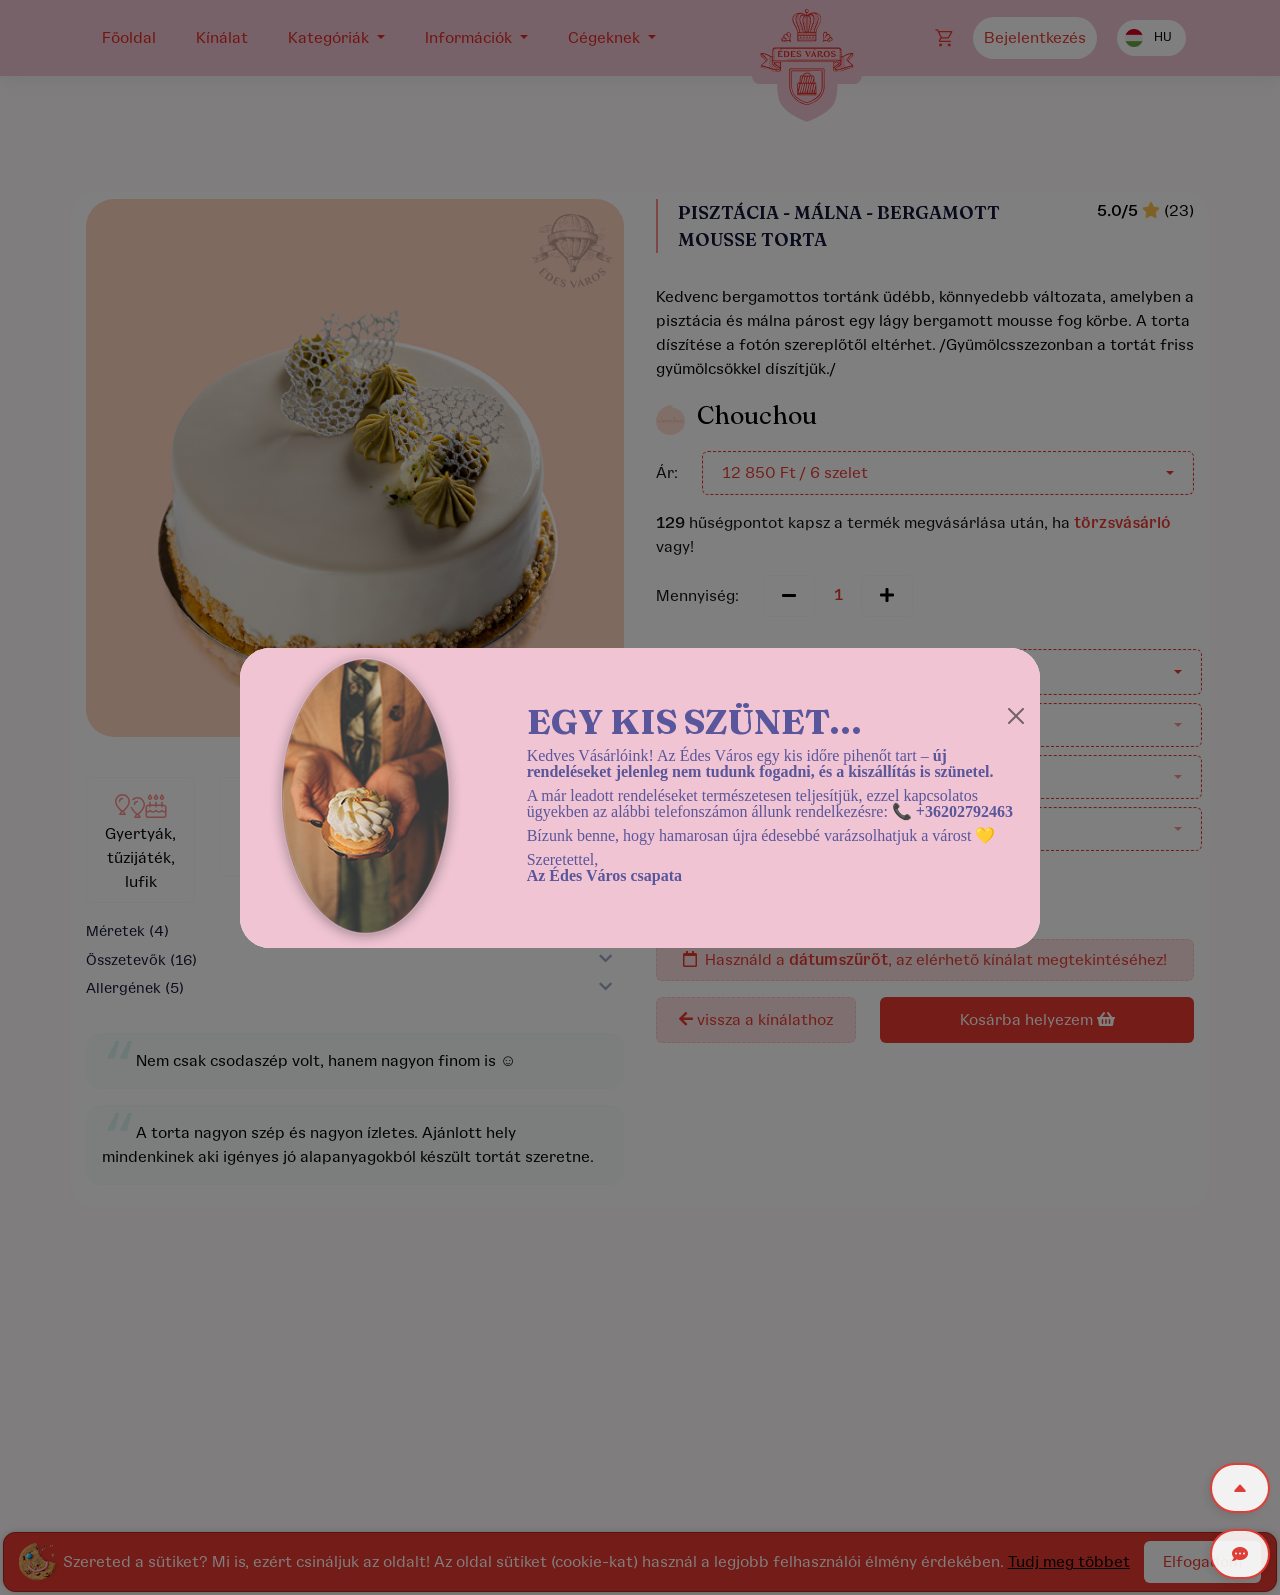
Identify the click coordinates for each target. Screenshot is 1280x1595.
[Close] (1016, 716)
